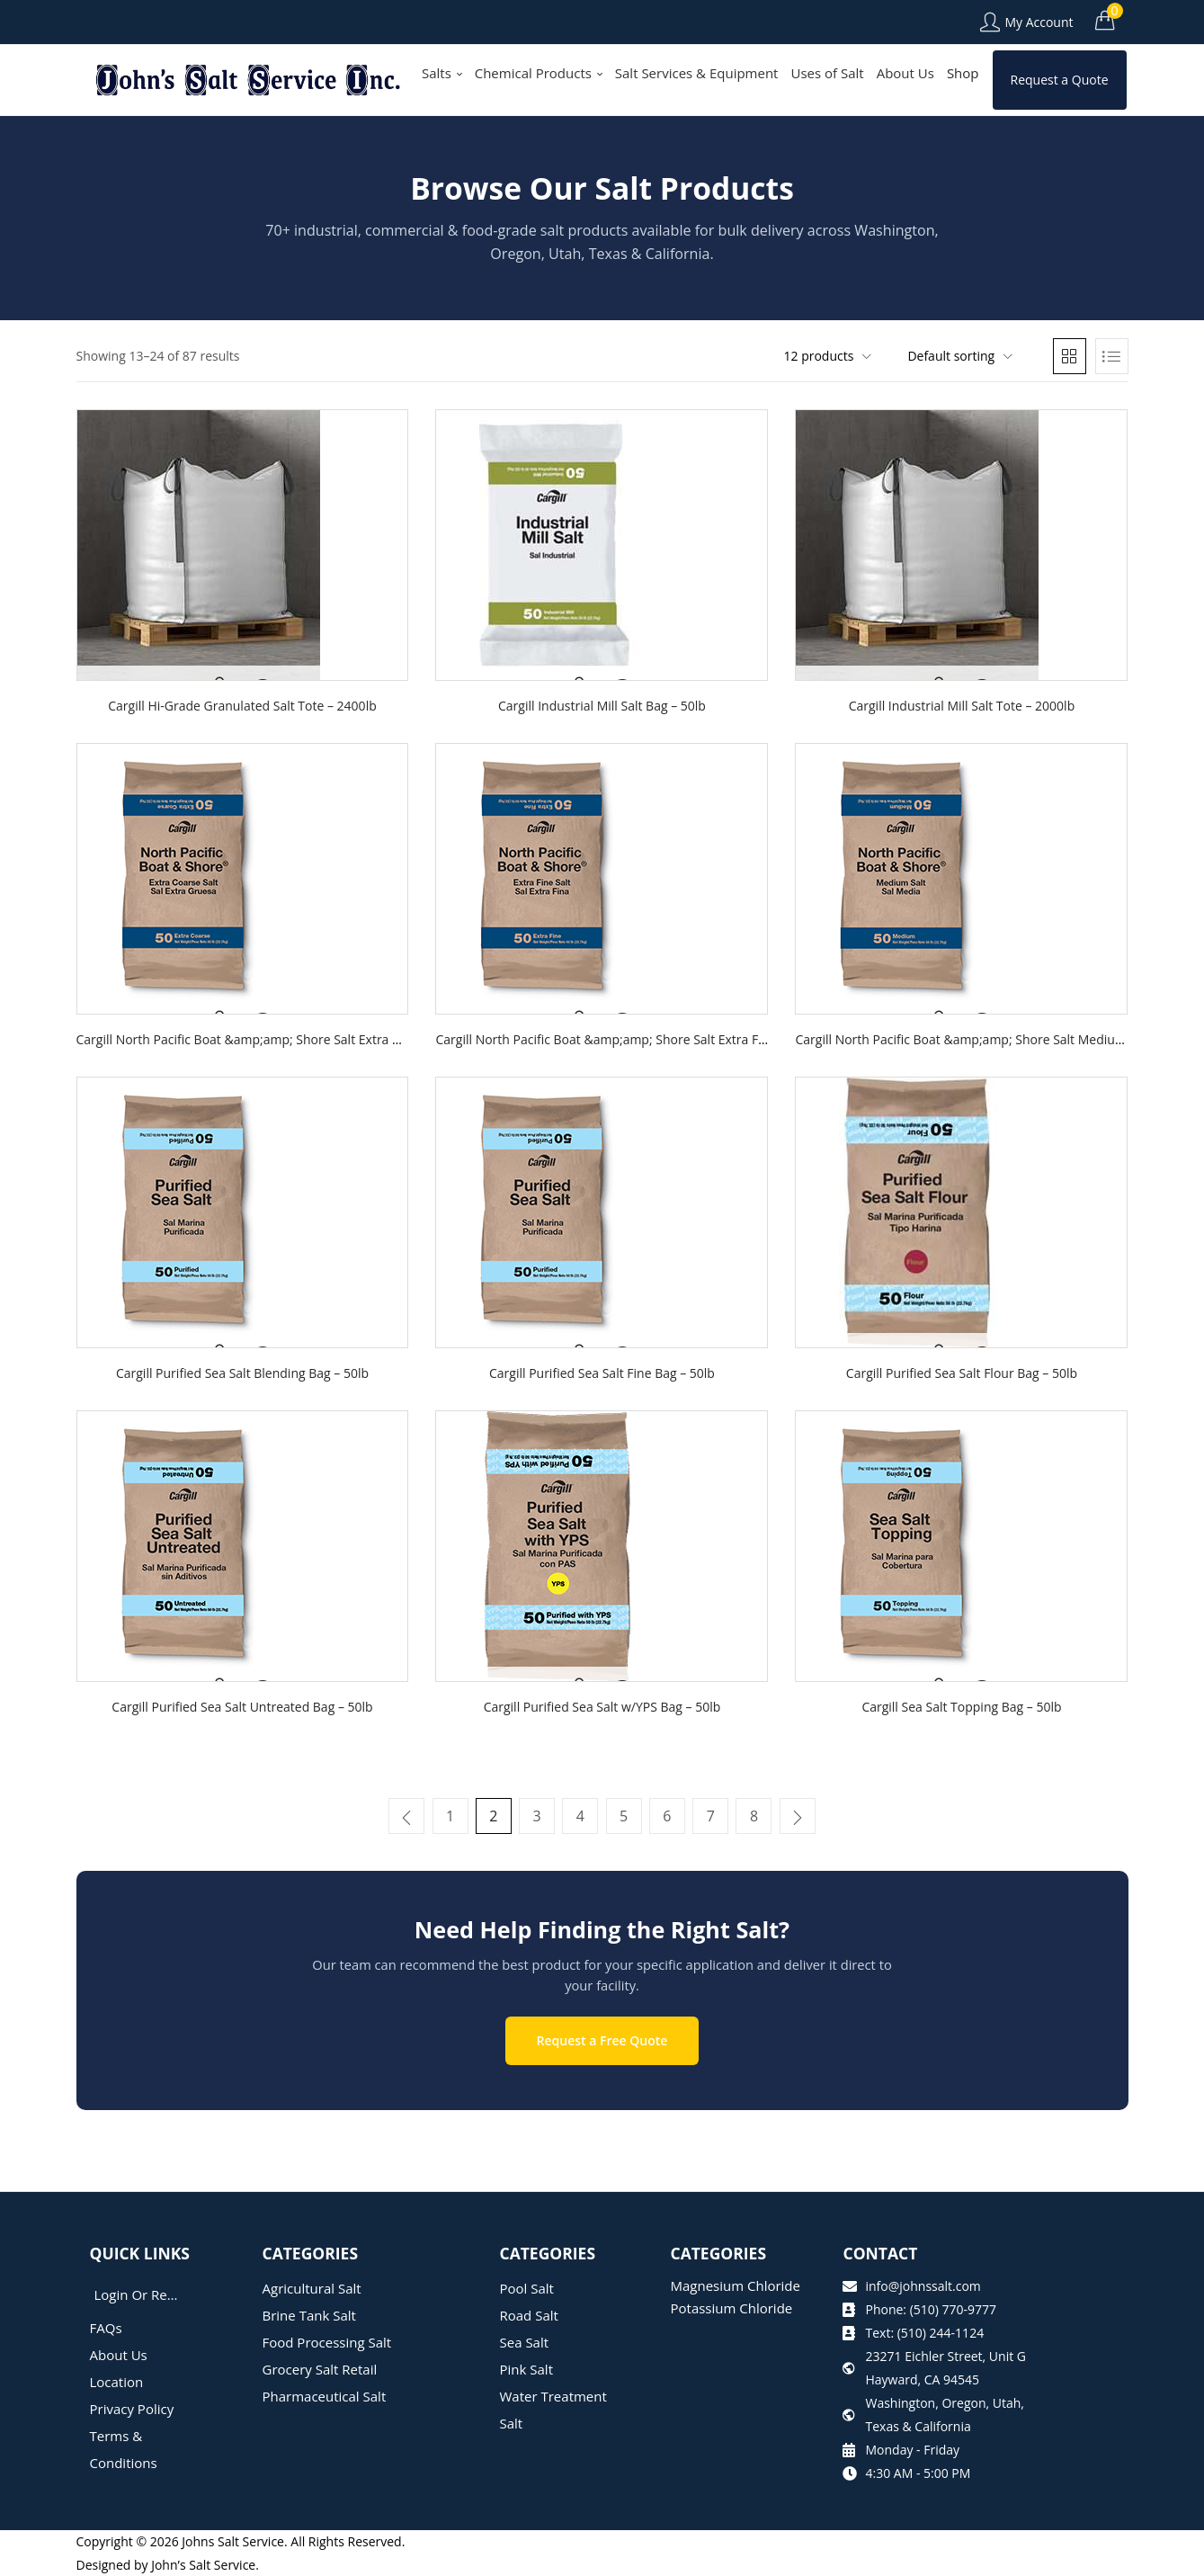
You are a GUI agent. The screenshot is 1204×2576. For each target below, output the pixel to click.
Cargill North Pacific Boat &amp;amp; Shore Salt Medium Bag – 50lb (992, 1039)
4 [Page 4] (580, 1816)
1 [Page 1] (451, 1816)
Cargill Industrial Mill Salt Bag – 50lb (602, 705)
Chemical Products (538, 73)
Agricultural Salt (312, 2287)
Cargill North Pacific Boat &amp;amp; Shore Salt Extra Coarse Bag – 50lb (286, 1039)
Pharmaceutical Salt (325, 2395)
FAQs (106, 2327)
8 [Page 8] (753, 1816)
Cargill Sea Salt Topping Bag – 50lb (961, 1706)
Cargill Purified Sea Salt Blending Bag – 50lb (242, 1373)
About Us (905, 73)
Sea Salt (524, 2341)
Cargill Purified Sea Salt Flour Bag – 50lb (961, 1373)
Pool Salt (527, 2287)
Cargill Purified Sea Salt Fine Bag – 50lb (602, 1373)
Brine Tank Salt (309, 2314)
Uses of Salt (826, 73)
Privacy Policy (132, 2408)
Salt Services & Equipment (697, 73)
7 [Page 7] (710, 1816)
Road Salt (529, 2314)
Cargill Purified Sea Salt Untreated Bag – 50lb (241, 1706)
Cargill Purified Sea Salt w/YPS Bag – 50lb (602, 1706)
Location (117, 2381)
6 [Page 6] (667, 1816)
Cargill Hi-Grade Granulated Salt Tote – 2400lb (242, 705)
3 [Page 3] (537, 1816)
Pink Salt (526, 2368)
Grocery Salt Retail (320, 2368)
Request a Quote (1060, 79)
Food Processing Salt (327, 2341)
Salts (442, 73)
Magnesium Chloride (735, 2285)
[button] (1105, 20)
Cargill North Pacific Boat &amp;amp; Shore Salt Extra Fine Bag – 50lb (637, 1039)
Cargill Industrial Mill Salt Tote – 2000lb (962, 705)
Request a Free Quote (602, 2038)
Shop (963, 73)
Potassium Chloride (731, 2307)
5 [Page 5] (624, 1816)
